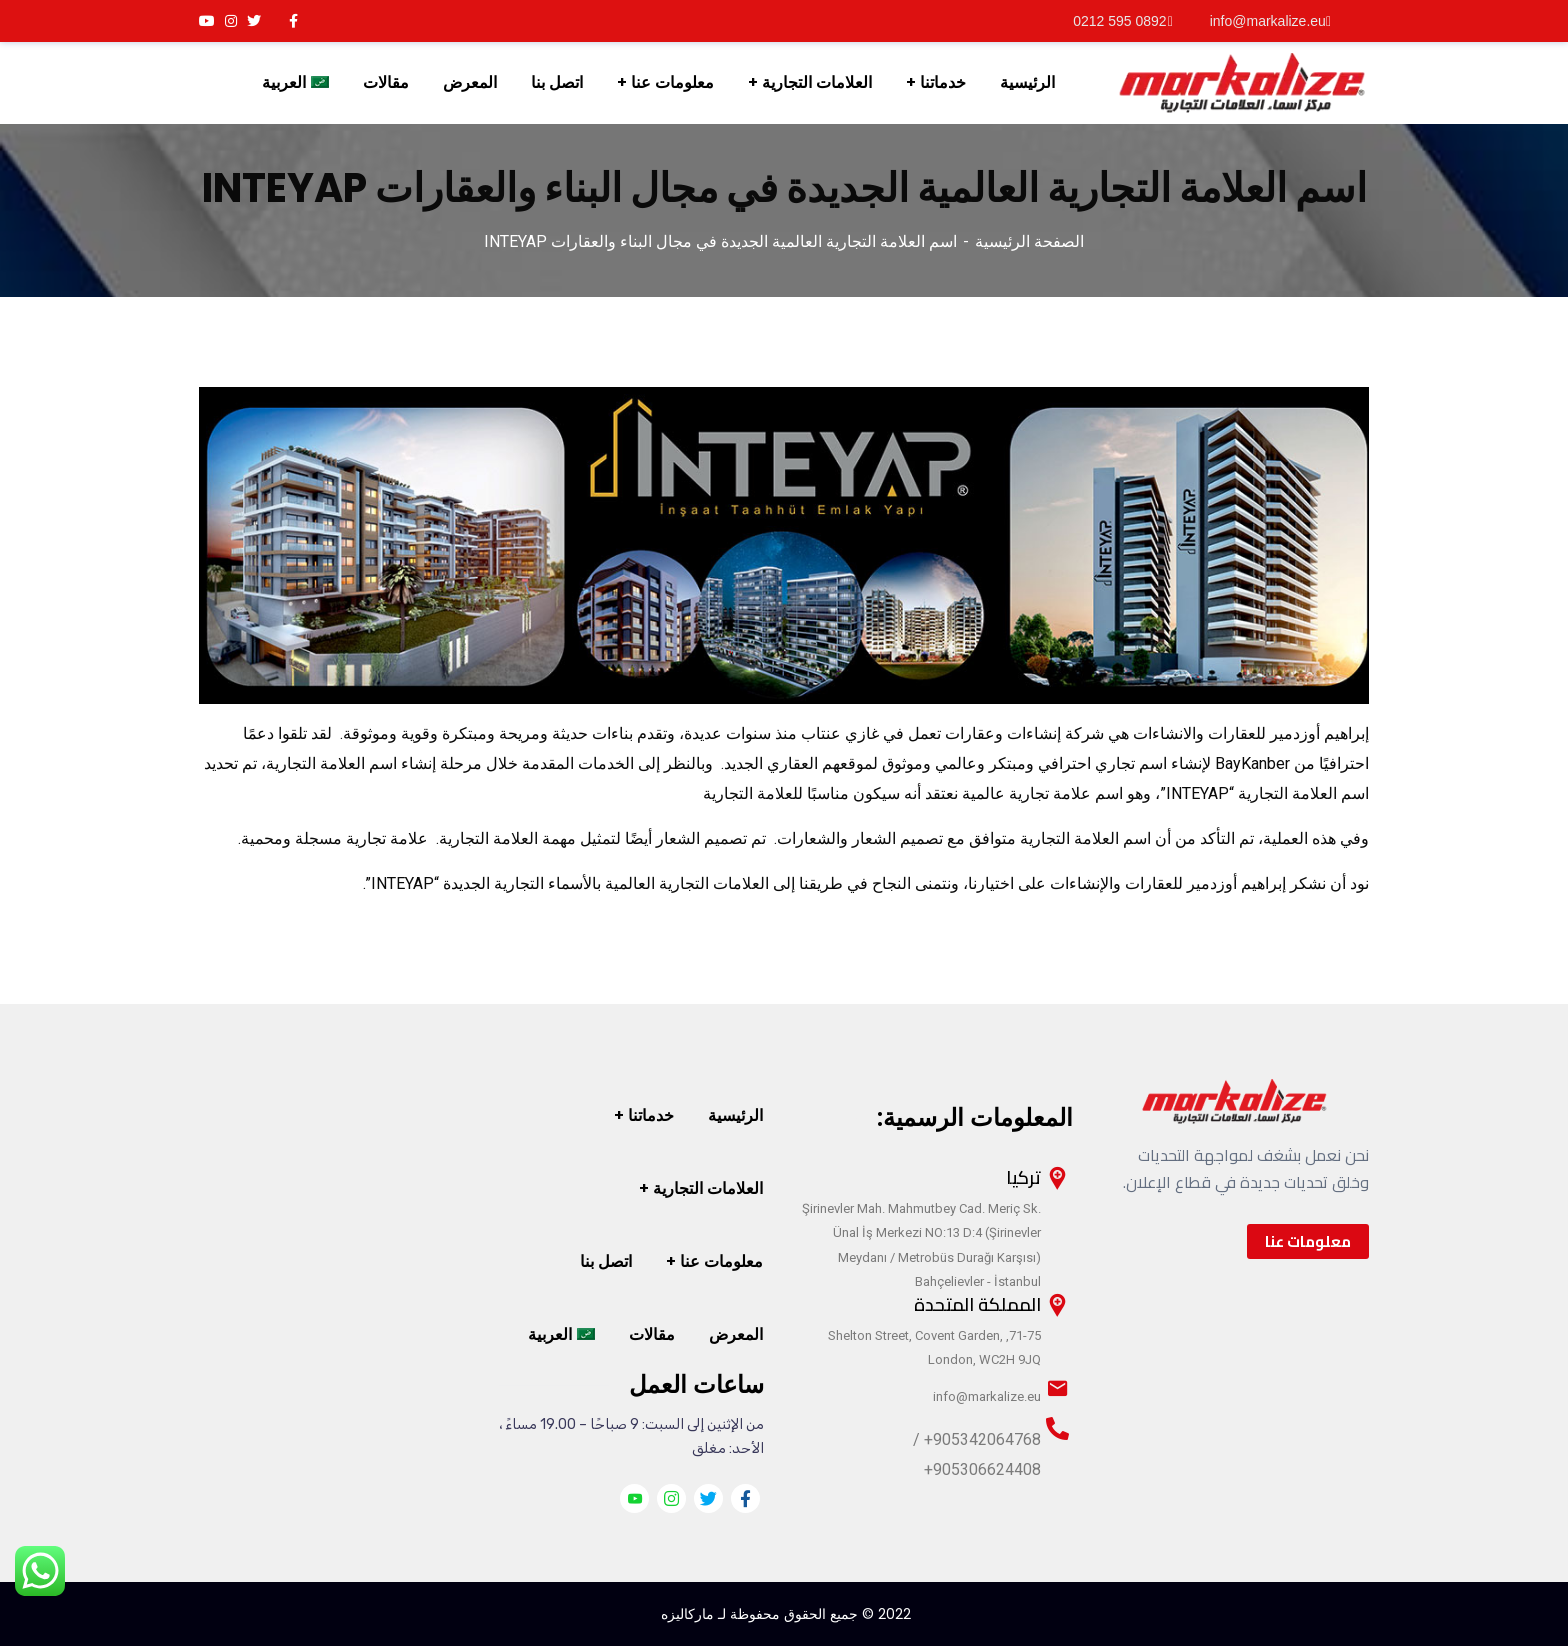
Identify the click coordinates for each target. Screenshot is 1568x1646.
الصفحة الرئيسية (1029, 241)
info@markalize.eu (1270, 21)
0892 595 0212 (1122, 21)
